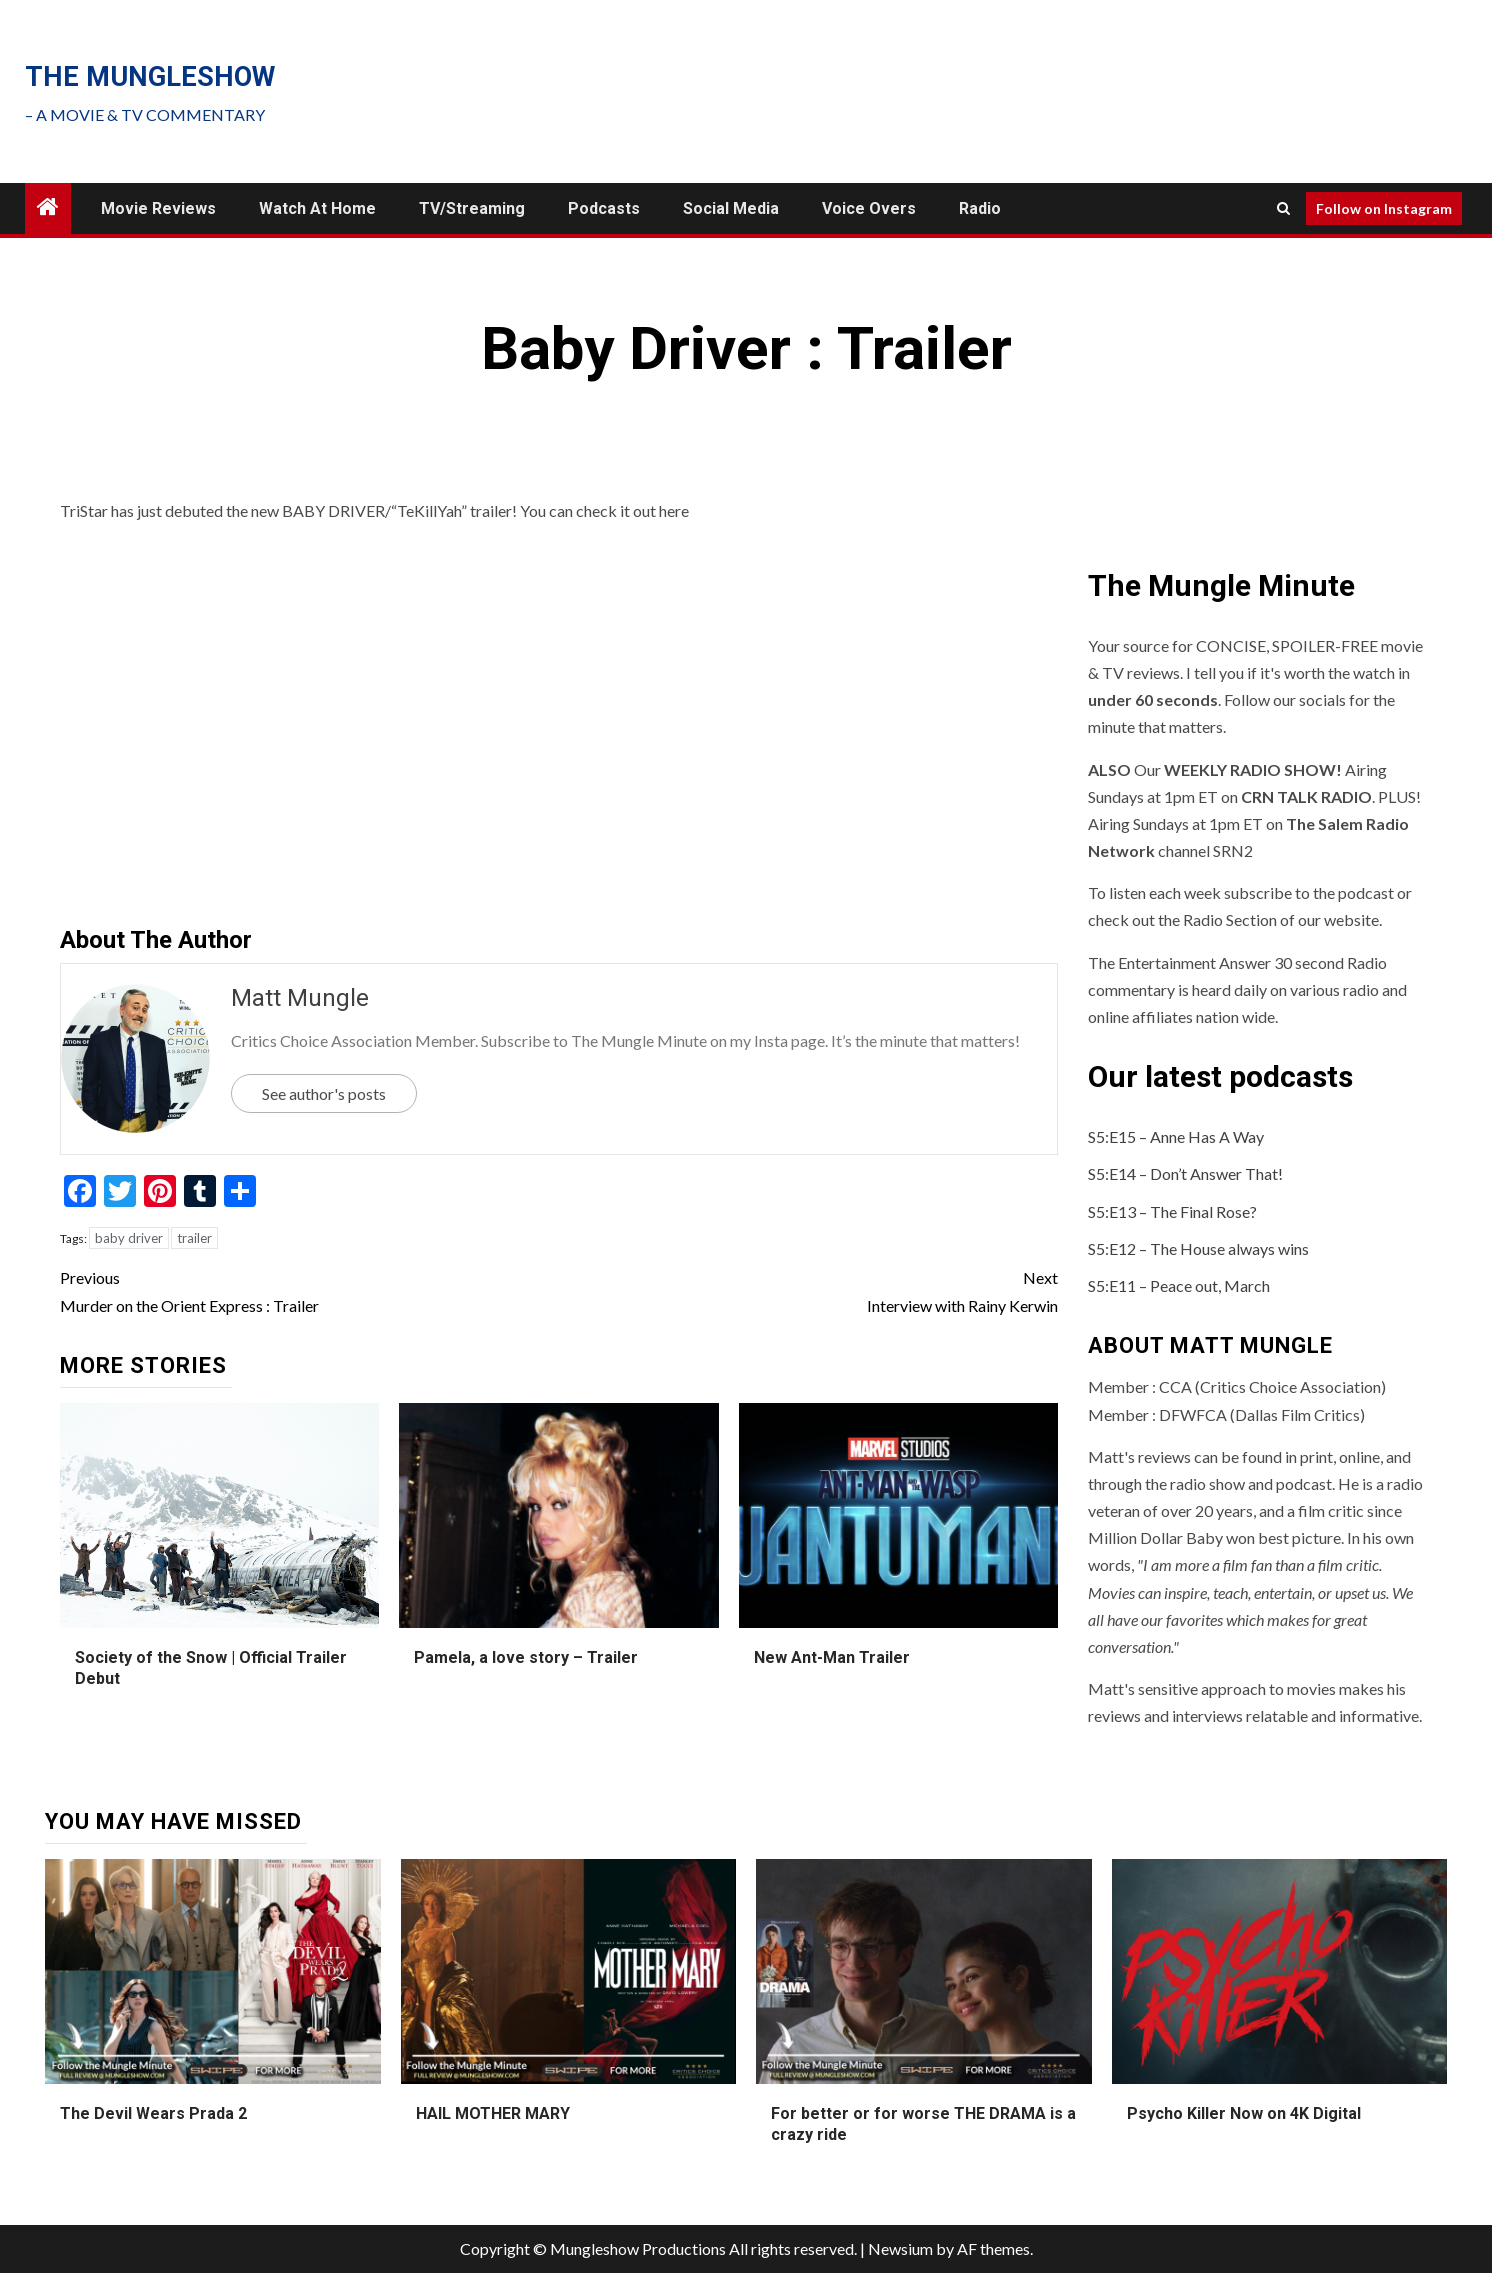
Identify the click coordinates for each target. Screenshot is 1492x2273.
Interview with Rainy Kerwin (808, 1289)
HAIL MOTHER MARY (493, 2113)
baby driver (129, 1238)
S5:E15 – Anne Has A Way (1176, 1136)
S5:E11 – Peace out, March (1179, 1285)
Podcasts (604, 208)
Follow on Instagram (1384, 208)
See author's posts (324, 1093)
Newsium (900, 2248)
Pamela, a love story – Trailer (526, 1657)
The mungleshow (150, 77)
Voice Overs (869, 208)
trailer (194, 1238)
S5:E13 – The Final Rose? (1172, 1211)
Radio (980, 208)
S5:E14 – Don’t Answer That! (1185, 1173)
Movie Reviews (158, 208)
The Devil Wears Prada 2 (153, 2113)
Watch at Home (317, 208)
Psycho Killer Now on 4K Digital (1244, 2113)
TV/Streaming (472, 208)
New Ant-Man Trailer (832, 1657)
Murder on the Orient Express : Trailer (309, 1289)
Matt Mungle (300, 998)
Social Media (731, 208)
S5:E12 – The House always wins (1198, 1248)
